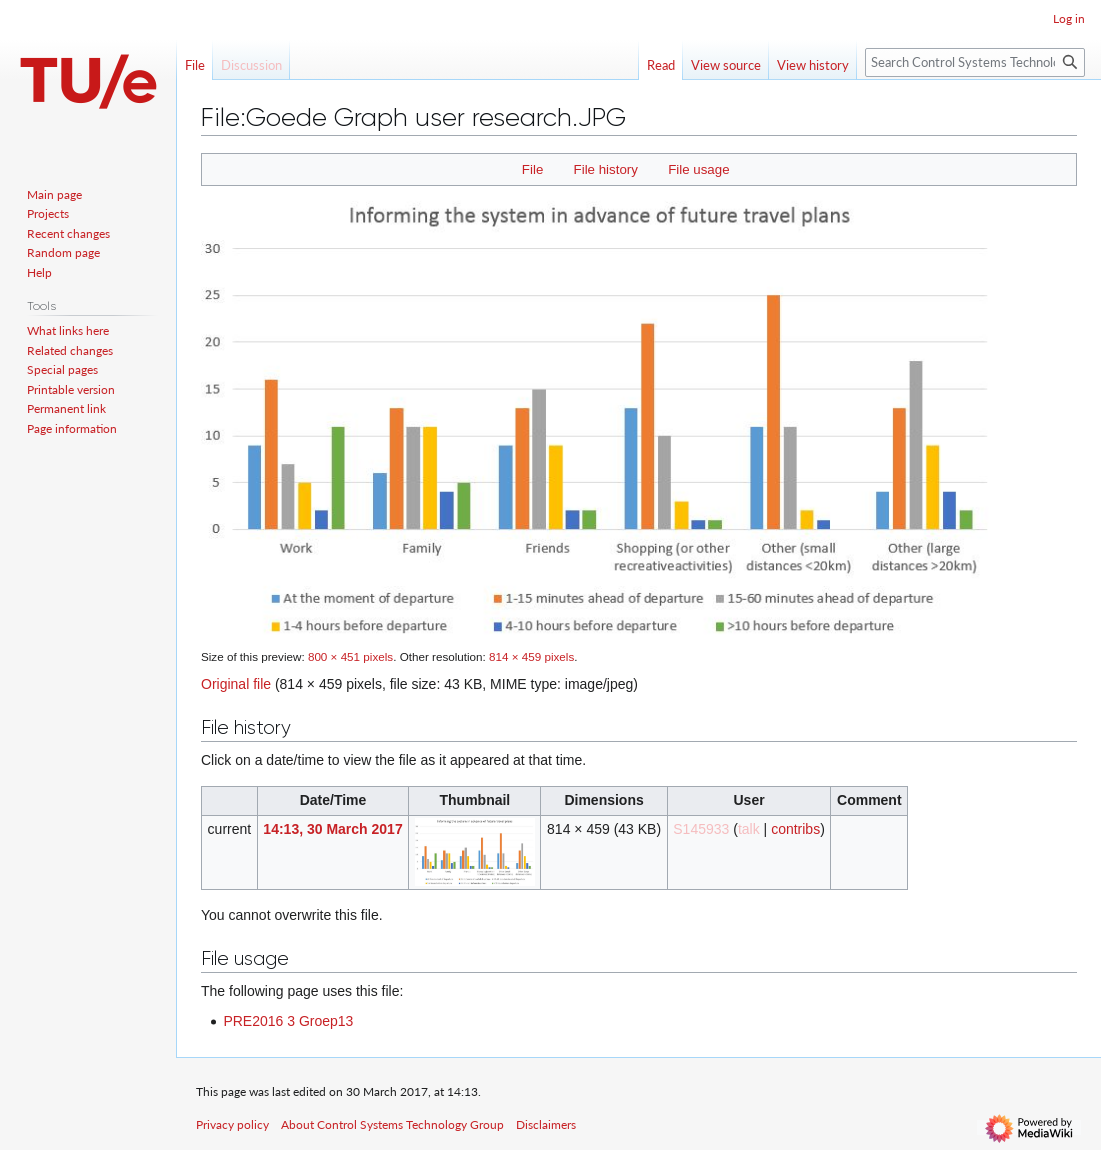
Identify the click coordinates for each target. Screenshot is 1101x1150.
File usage (698, 169)
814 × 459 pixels (531, 656)
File (532, 169)
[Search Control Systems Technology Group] (975, 62)
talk (749, 829)
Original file (236, 684)
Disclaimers (546, 1124)
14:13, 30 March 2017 (332, 829)
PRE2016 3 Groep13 (288, 1021)
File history (606, 169)
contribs (795, 829)
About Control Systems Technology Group (392, 1124)
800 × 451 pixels (350, 656)
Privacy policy (232, 1124)
